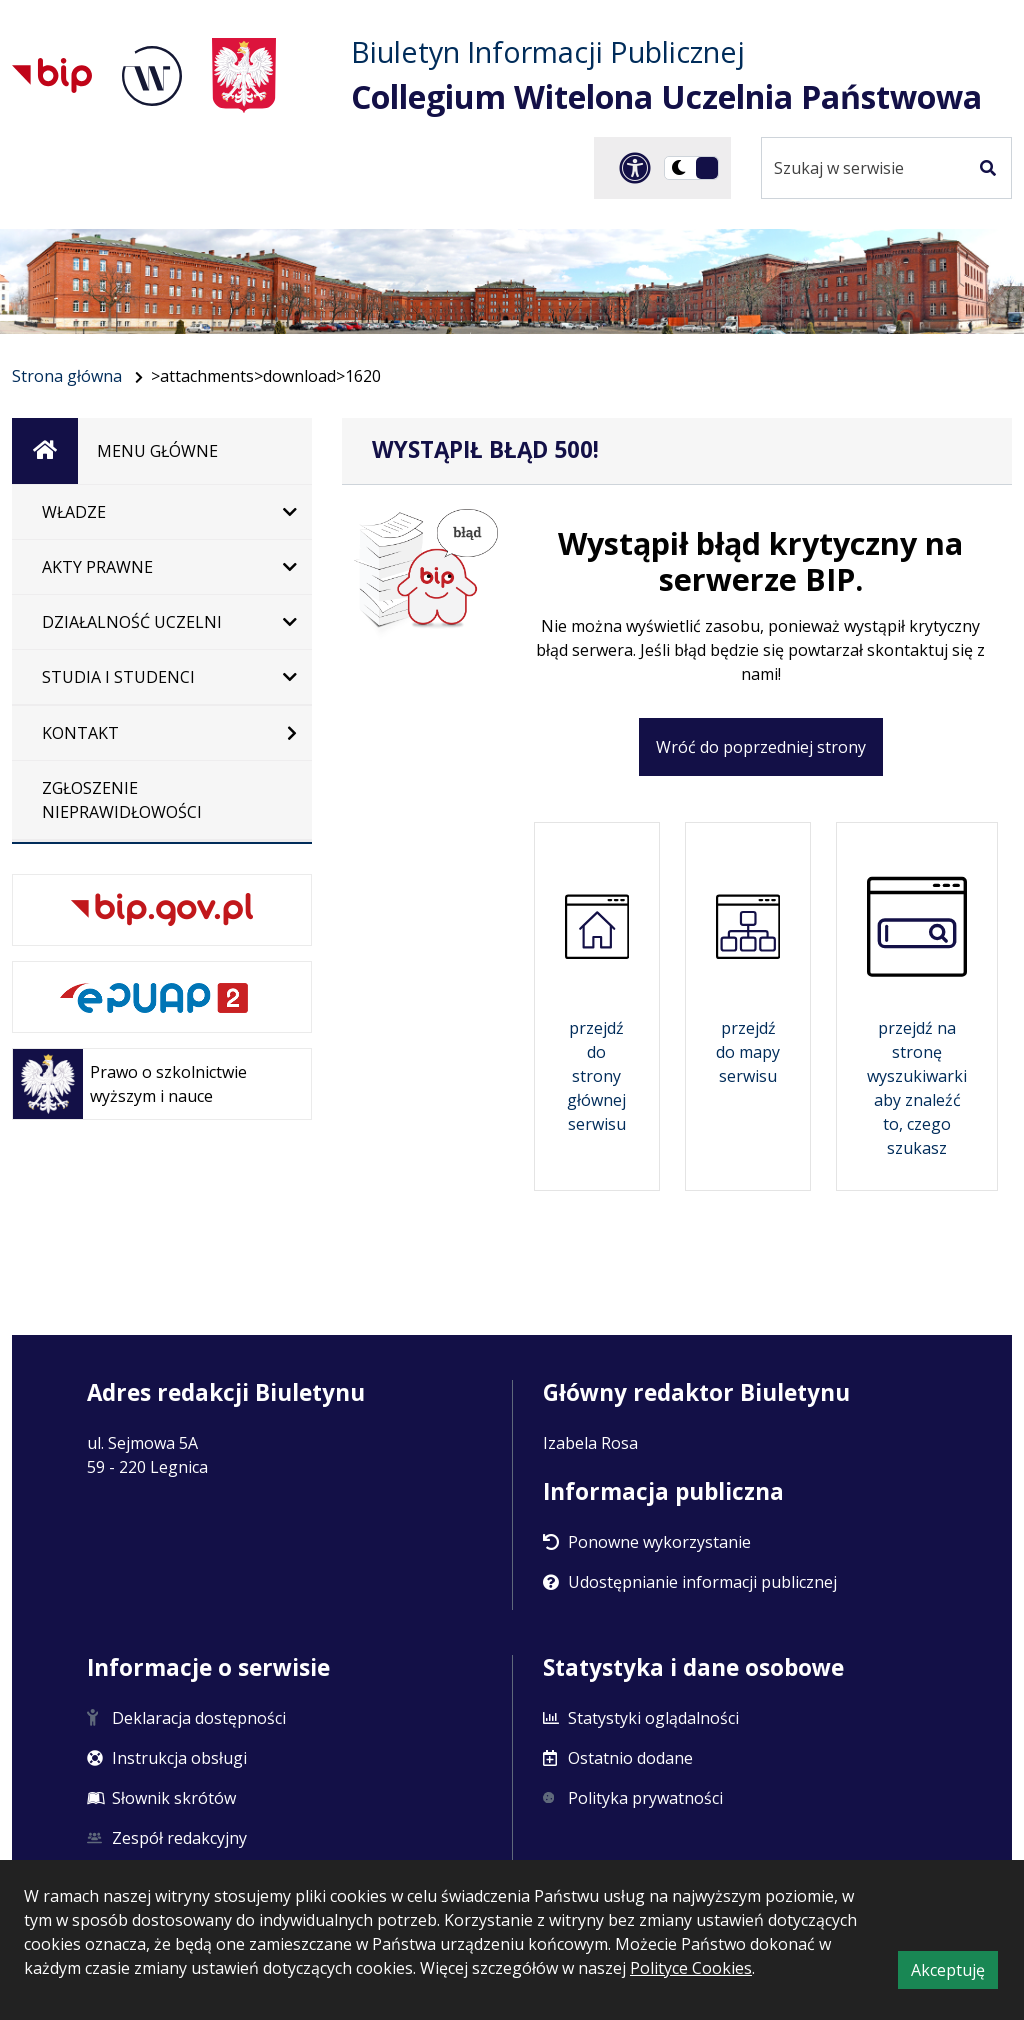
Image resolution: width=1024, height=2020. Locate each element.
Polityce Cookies (691, 1968)
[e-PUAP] (162, 997)
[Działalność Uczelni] (162, 622)
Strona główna (67, 376)
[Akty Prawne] (162, 567)
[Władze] (162, 512)
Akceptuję (954, 1973)
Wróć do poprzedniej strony (761, 747)
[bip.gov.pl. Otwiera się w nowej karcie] (162, 910)
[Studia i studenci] (162, 677)
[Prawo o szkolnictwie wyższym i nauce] (162, 1084)
